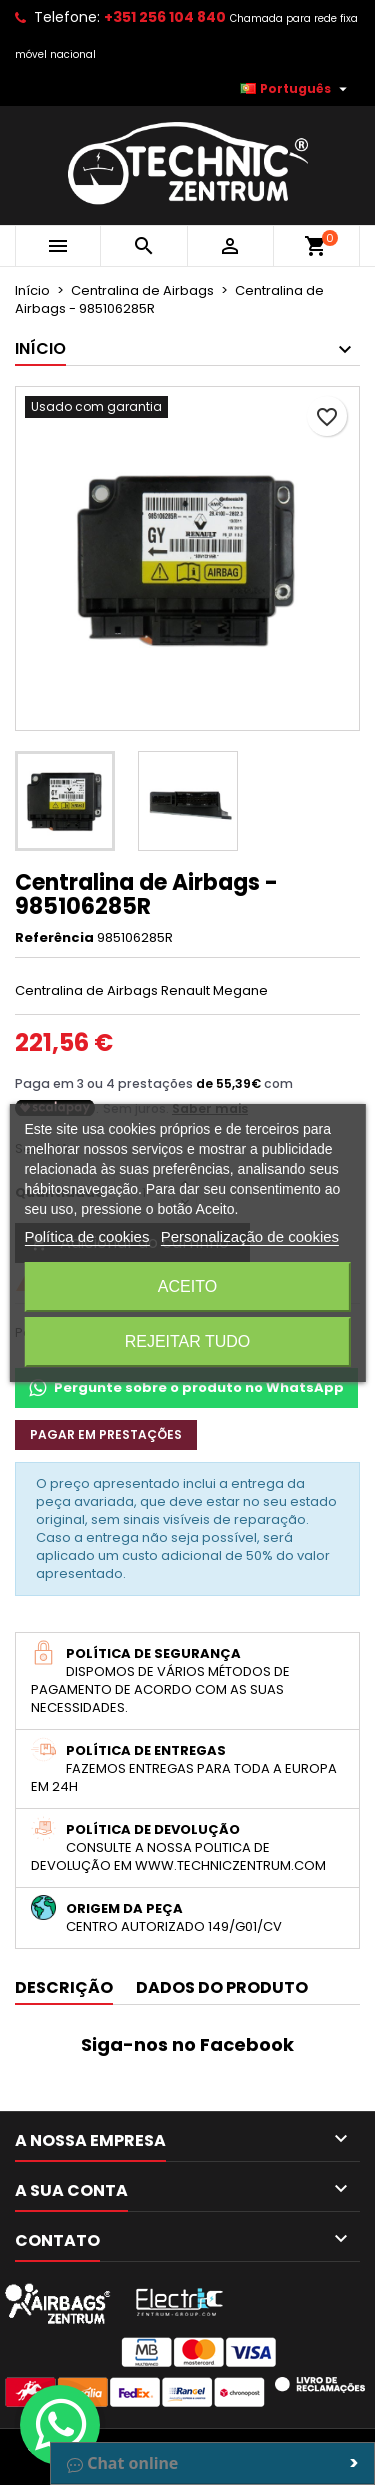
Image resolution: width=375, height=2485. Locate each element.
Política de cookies (86, 1236)
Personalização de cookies (250, 1236)
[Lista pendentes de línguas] (296, 89)
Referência (54, 938)
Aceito (187, 1286)
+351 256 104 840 (165, 17)
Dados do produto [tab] (222, 1987)
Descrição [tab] (64, 1987)
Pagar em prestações (106, 1434)
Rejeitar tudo (188, 1341)
